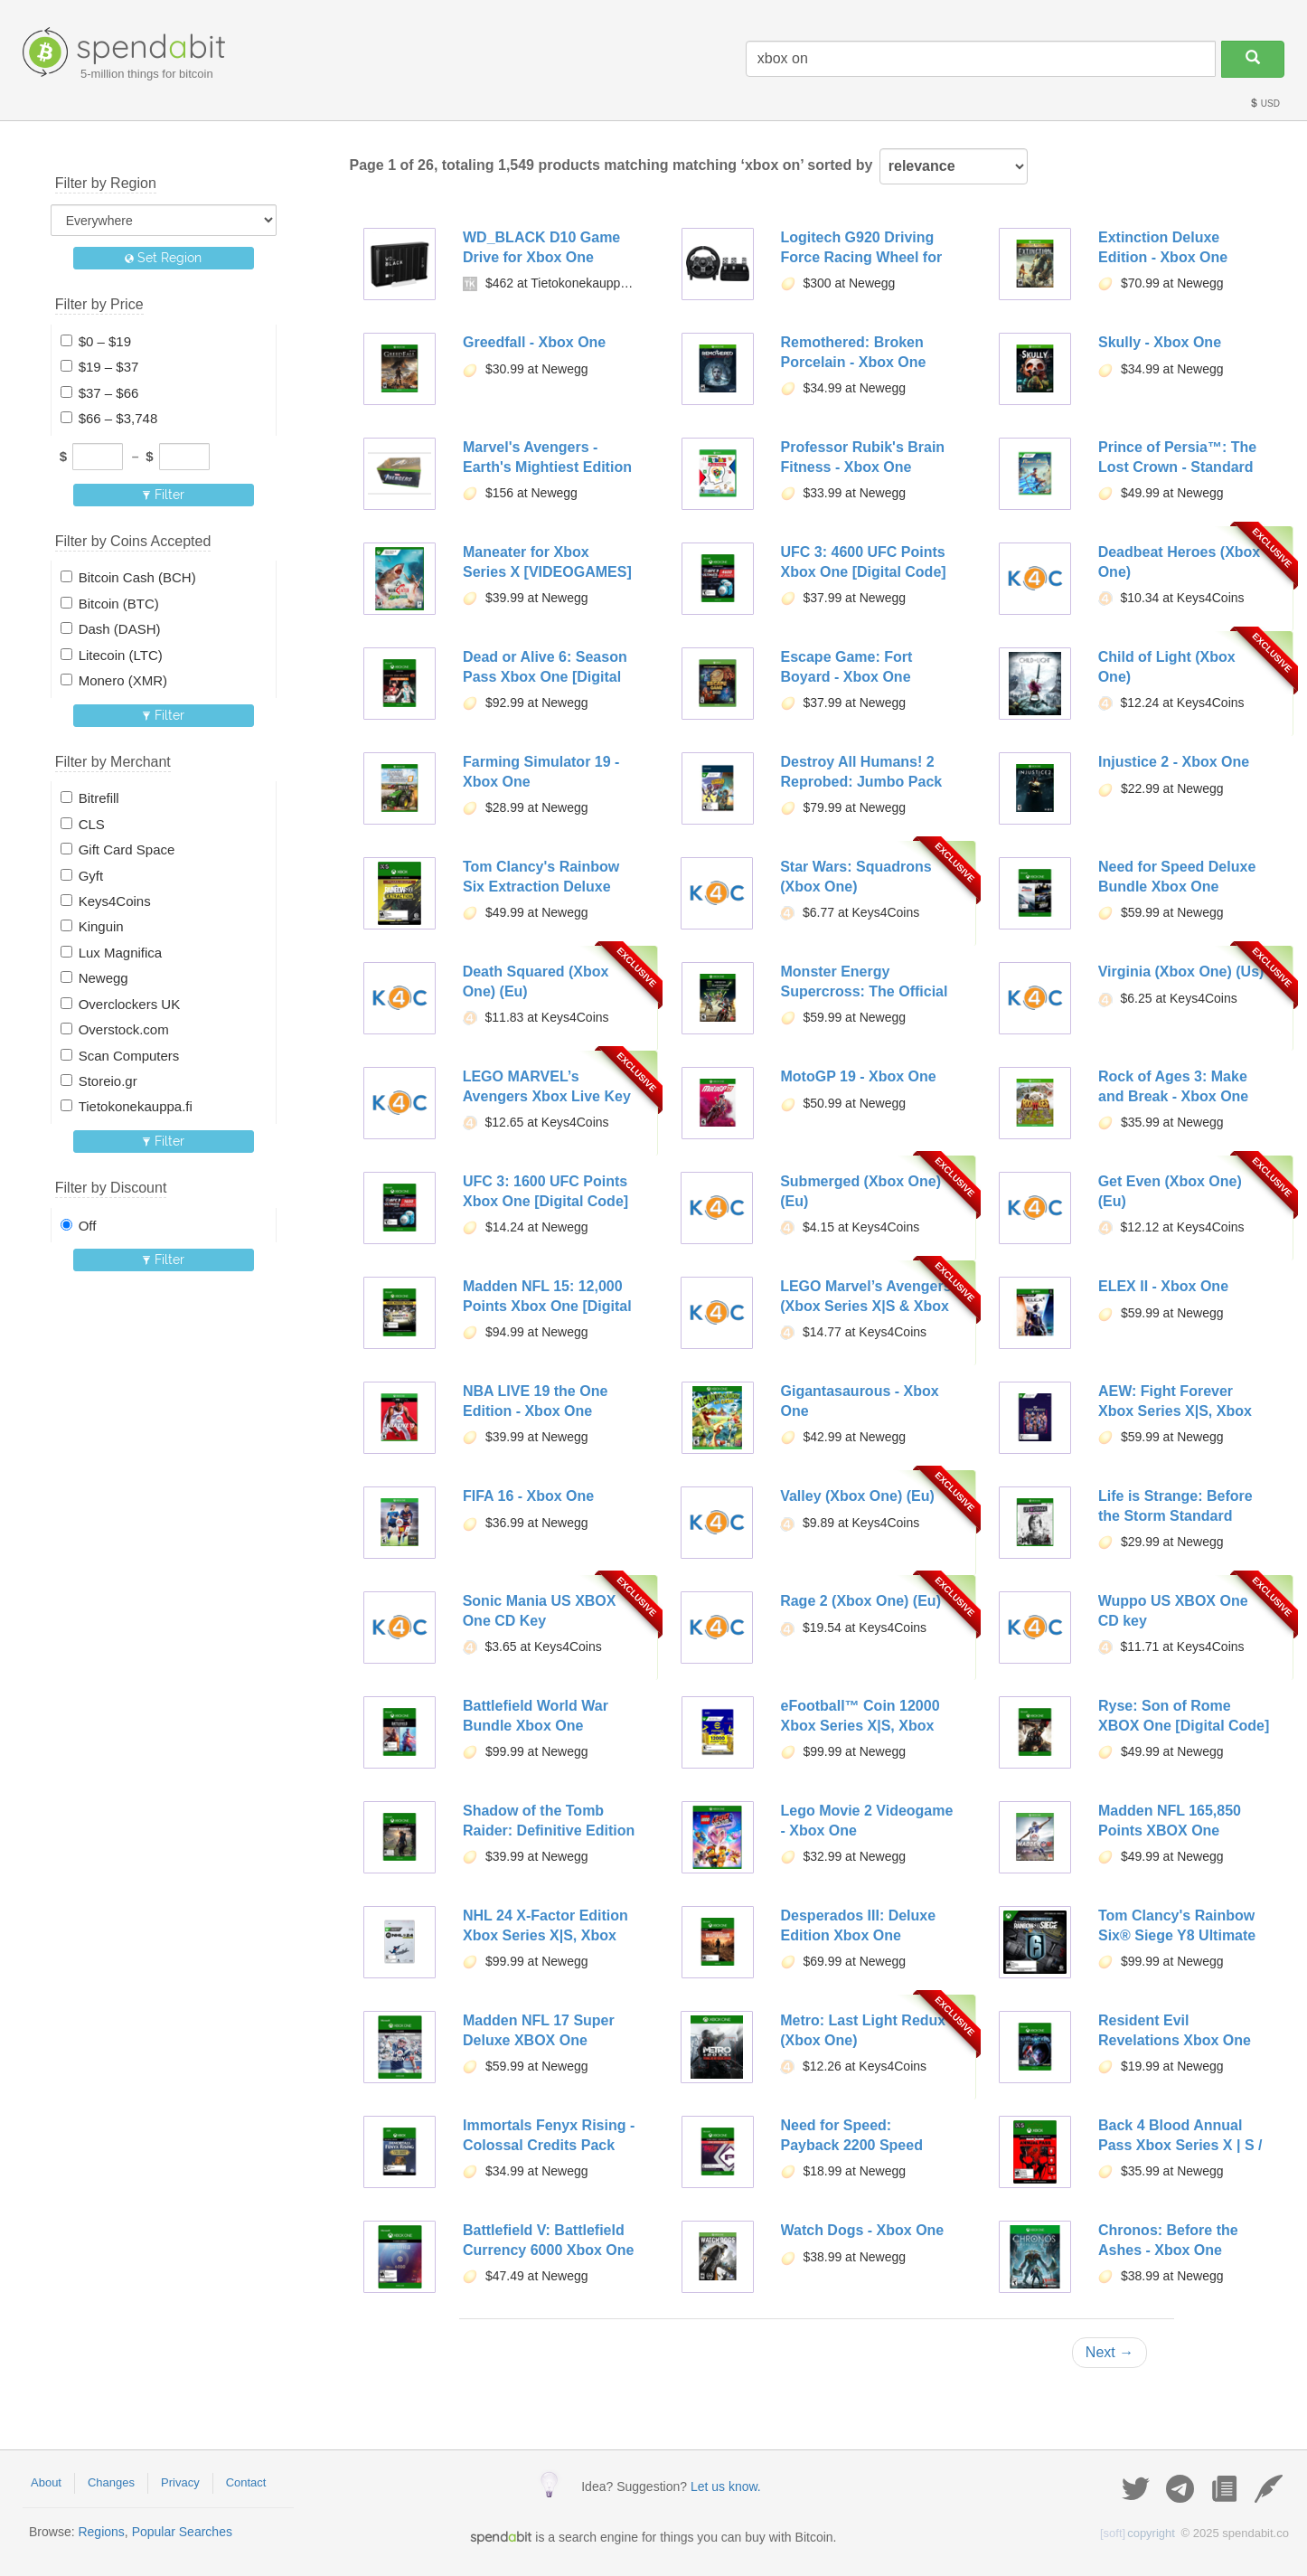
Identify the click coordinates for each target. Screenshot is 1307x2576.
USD (1264, 104)
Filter (163, 494)
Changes (111, 2482)
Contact (246, 2482)
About (46, 2482)
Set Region (163, 257)
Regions (101, 2531)
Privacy (180, 2482)
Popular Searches (182, 2531)
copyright (1137, 2533)
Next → (1109, 2352)
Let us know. (726, 2486)
